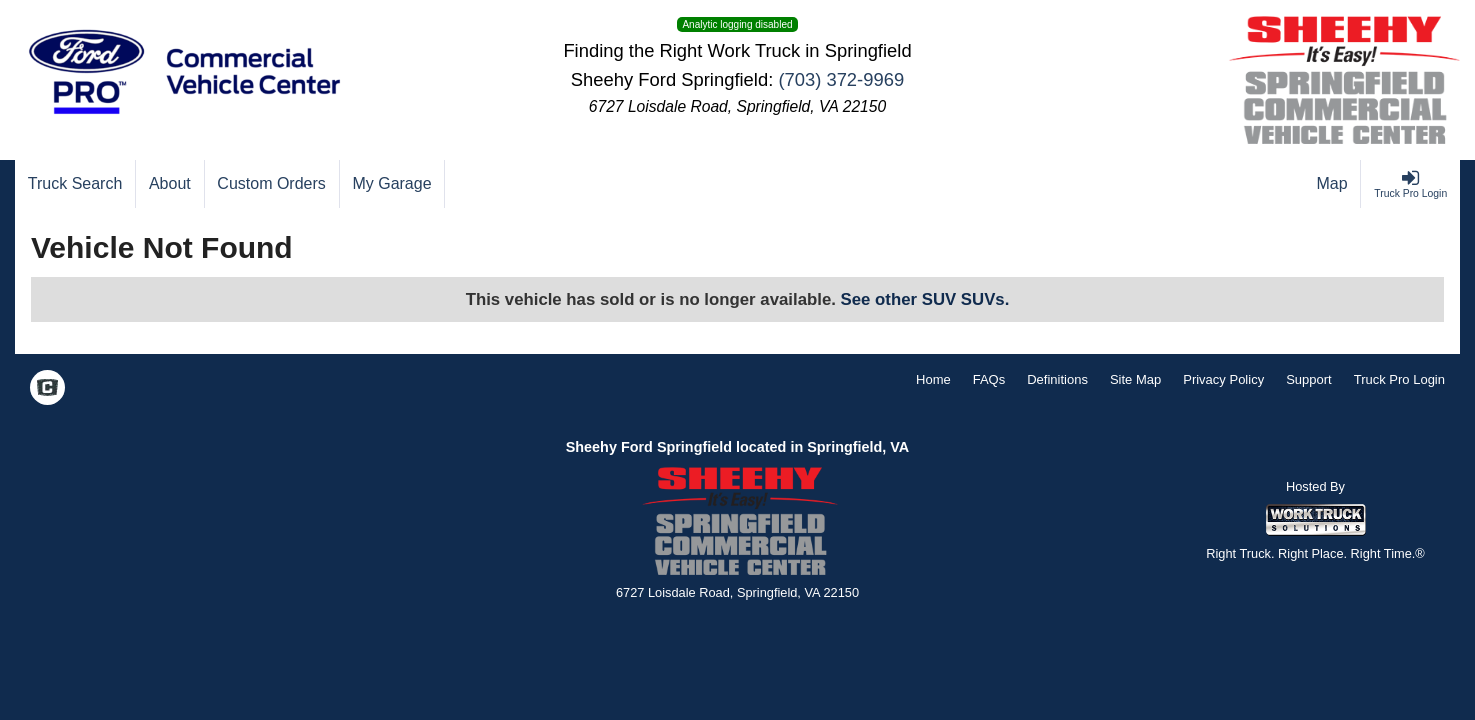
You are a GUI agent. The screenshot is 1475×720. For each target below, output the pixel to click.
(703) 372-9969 (841, 79)
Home (933, 379)
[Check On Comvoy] (47, 390)
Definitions (1057, 379)
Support (1309, 379)
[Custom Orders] (272, 184)
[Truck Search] (75, 184)
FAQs (989, 379)
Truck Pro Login (1399, 379)
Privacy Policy (1223, 379)
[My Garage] (393, 184)
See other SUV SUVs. (925, 299)
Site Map (1135, 379)
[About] (170, 184)
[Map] (1333, 184)
